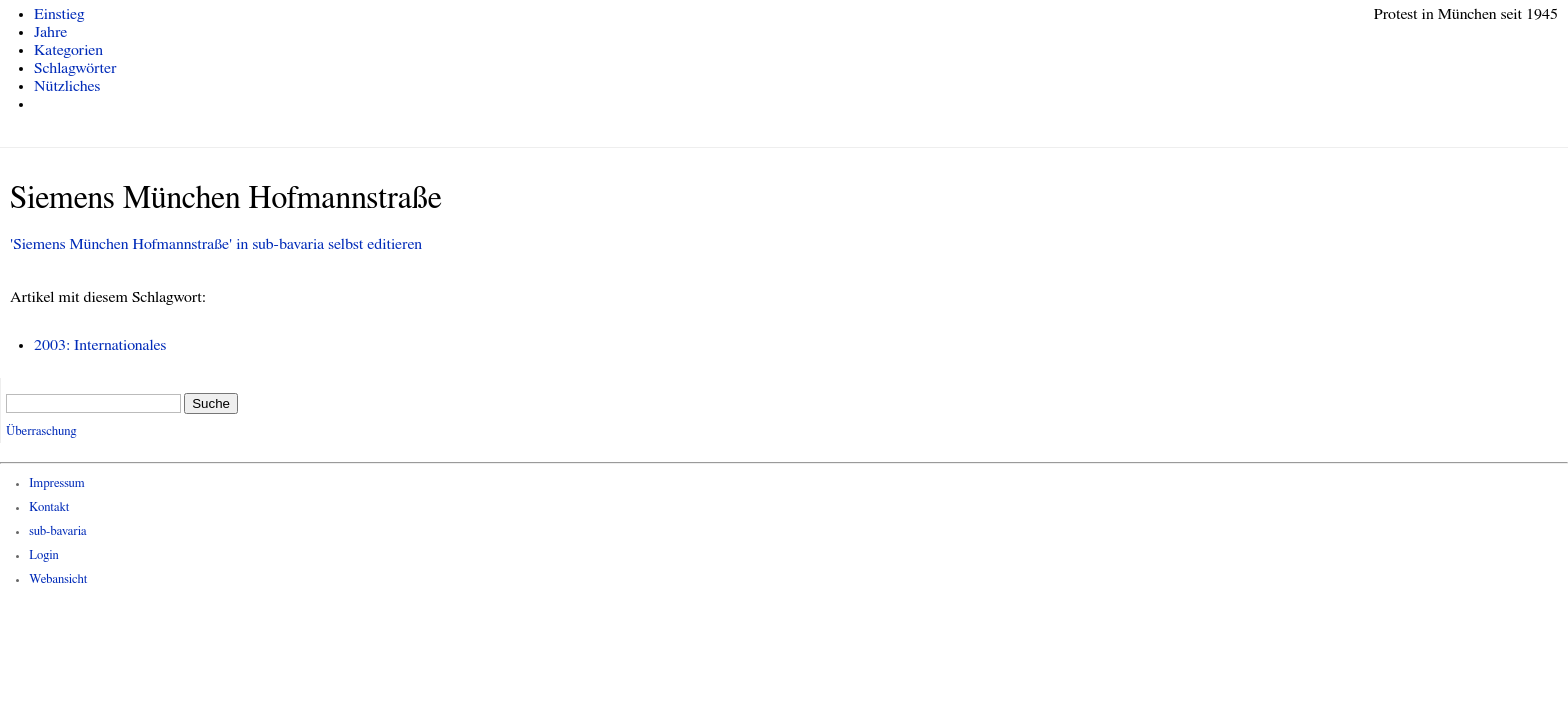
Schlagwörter (75, 68)
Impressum (57, 483)
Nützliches (67, 86)
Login (44, 555)
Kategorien (68, 50)
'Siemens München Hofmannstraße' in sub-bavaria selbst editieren (216, 244)
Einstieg (59, 14)
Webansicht (58, 579)
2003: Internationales (100, 345)
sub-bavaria (57, 531)
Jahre (50, 32)
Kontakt (49, 507)
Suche (211, 403)
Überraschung (41, 431)
